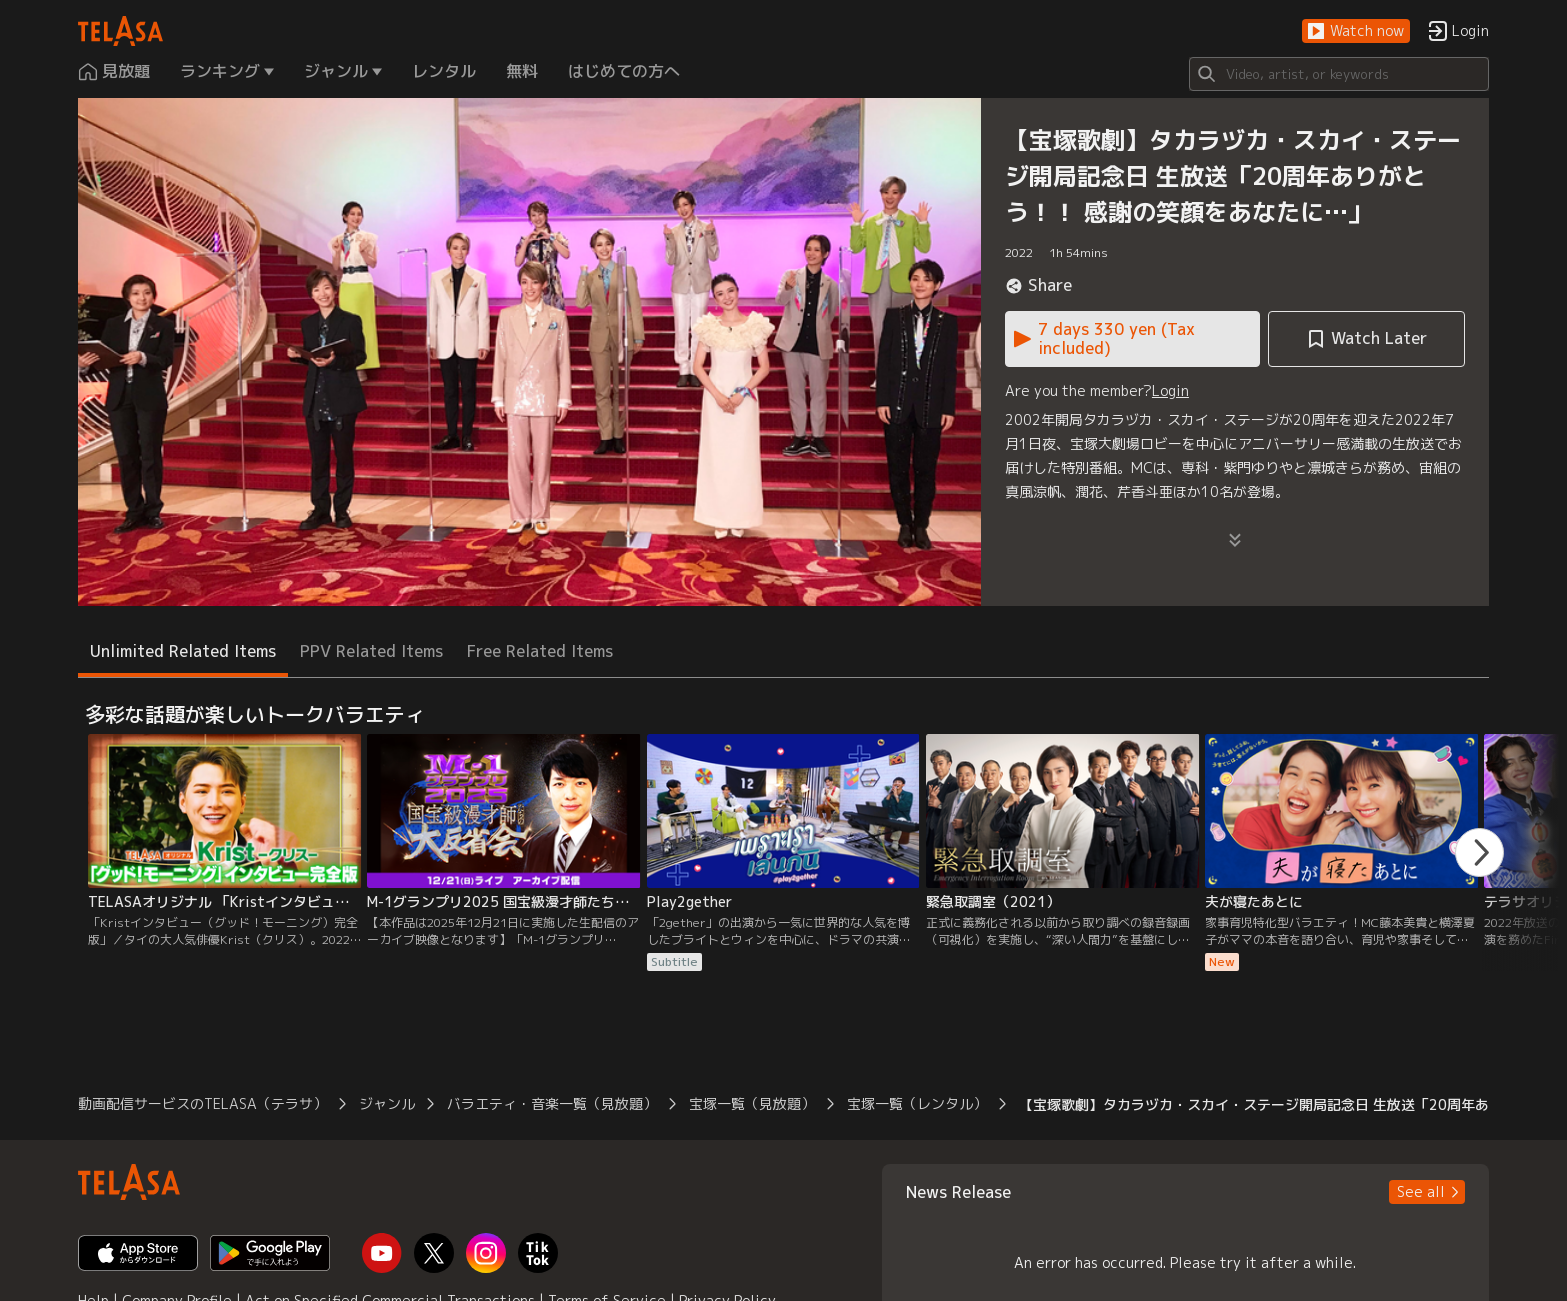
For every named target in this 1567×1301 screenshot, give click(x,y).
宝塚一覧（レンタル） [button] (917, 1103)
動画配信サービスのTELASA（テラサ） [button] (202, 1103)
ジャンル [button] (387, 1103)
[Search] (1339, 74)
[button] (1356, 31)
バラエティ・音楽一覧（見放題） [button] (552, 1103)
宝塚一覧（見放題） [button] (752, 1103)
